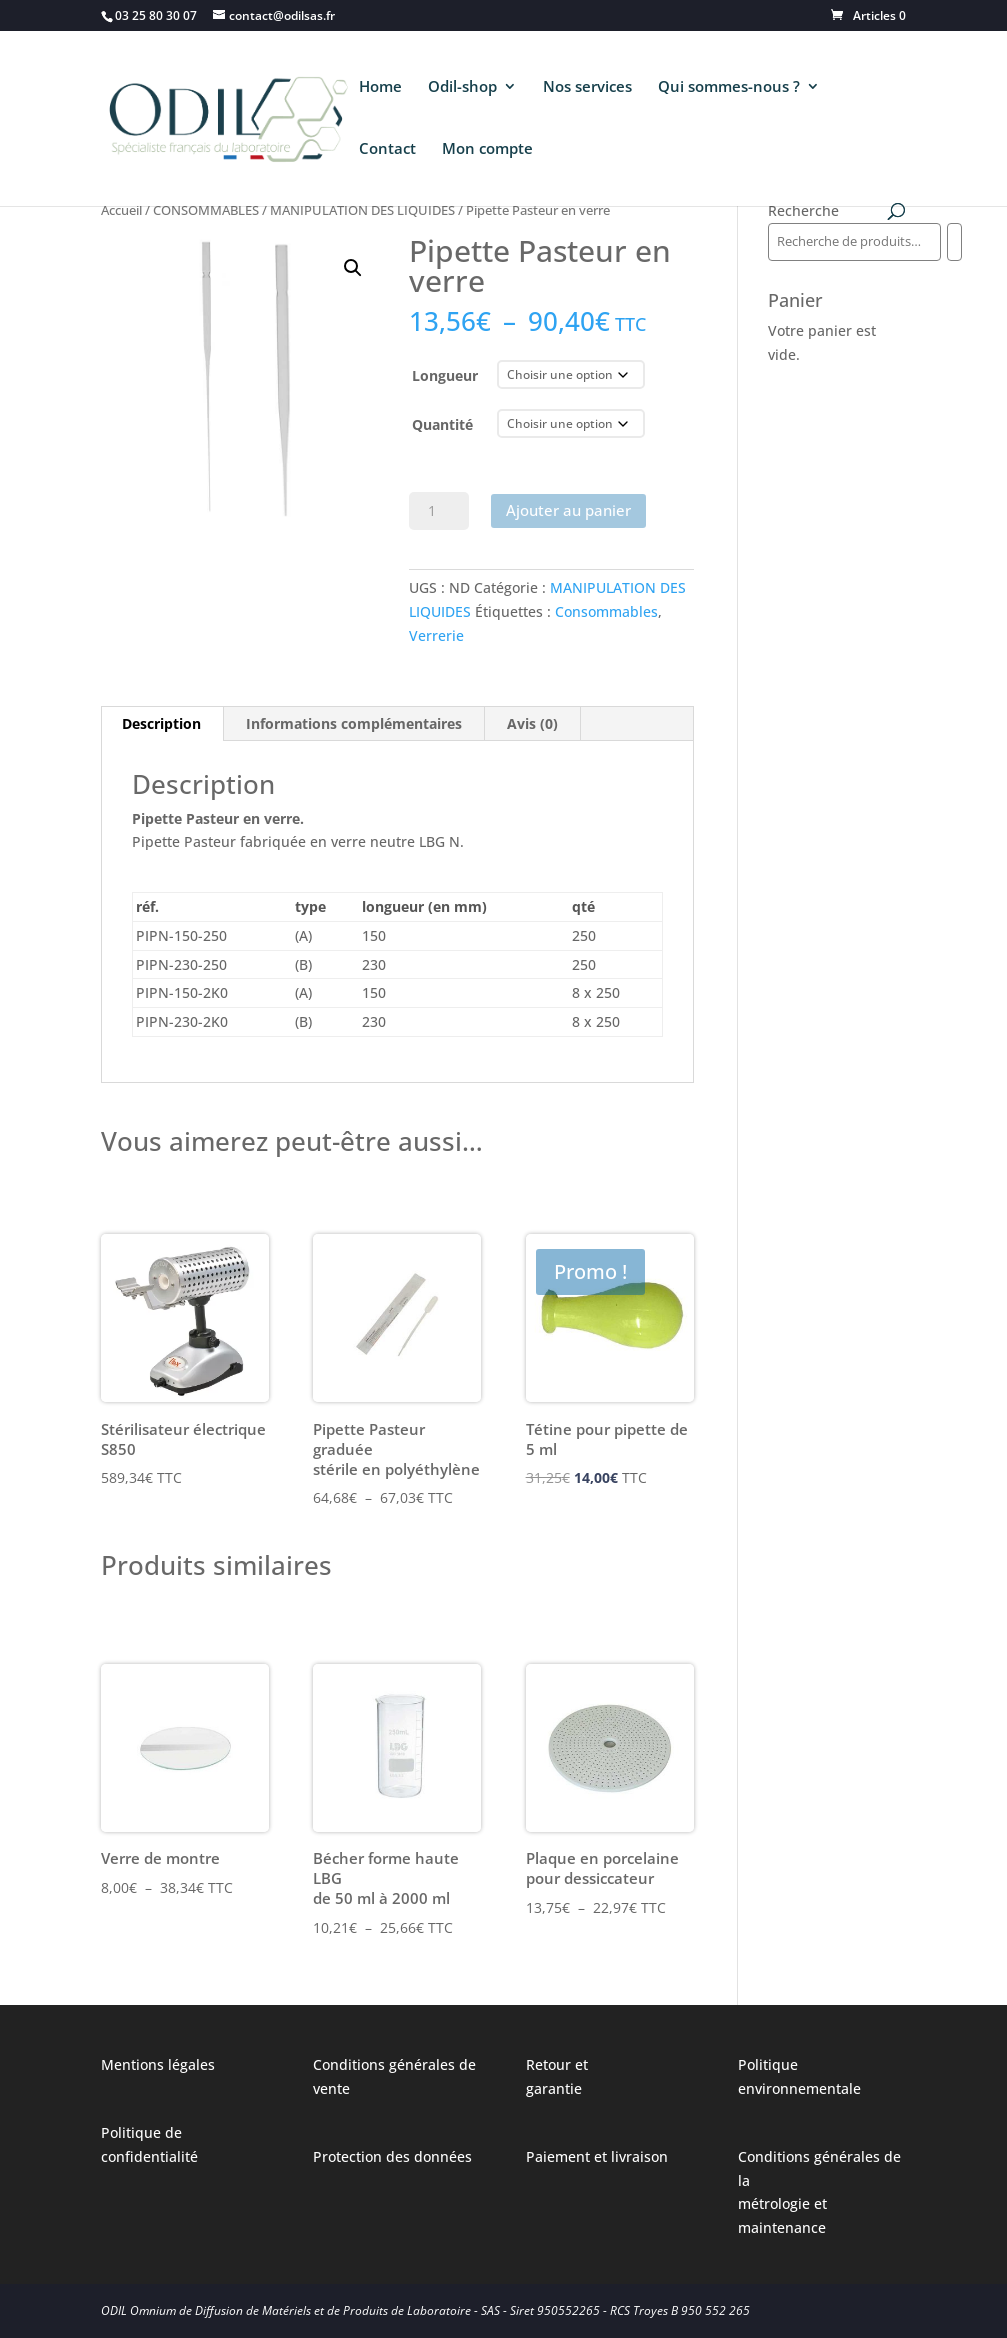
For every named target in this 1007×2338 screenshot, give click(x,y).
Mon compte (487, 149)
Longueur (445, 375)
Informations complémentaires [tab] (354, 723)
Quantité (442, 424)
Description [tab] (161, 723)
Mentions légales (158, 2064)
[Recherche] (954, 242)
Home (380, 87)
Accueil (121, 210)
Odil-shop (462, 87)
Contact (387, 149)
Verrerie (436, 635)
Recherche (803, 210)
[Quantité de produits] (439, 511)
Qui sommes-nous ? (729, 87)
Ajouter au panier (568, 510)
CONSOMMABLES (206, 210)
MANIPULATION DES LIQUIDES (362, 210)
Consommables (606, 611)
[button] (353, 268)
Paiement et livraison (597, 2156)
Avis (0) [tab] (532, 723)
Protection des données (392, 2156)
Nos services (587, 87)
